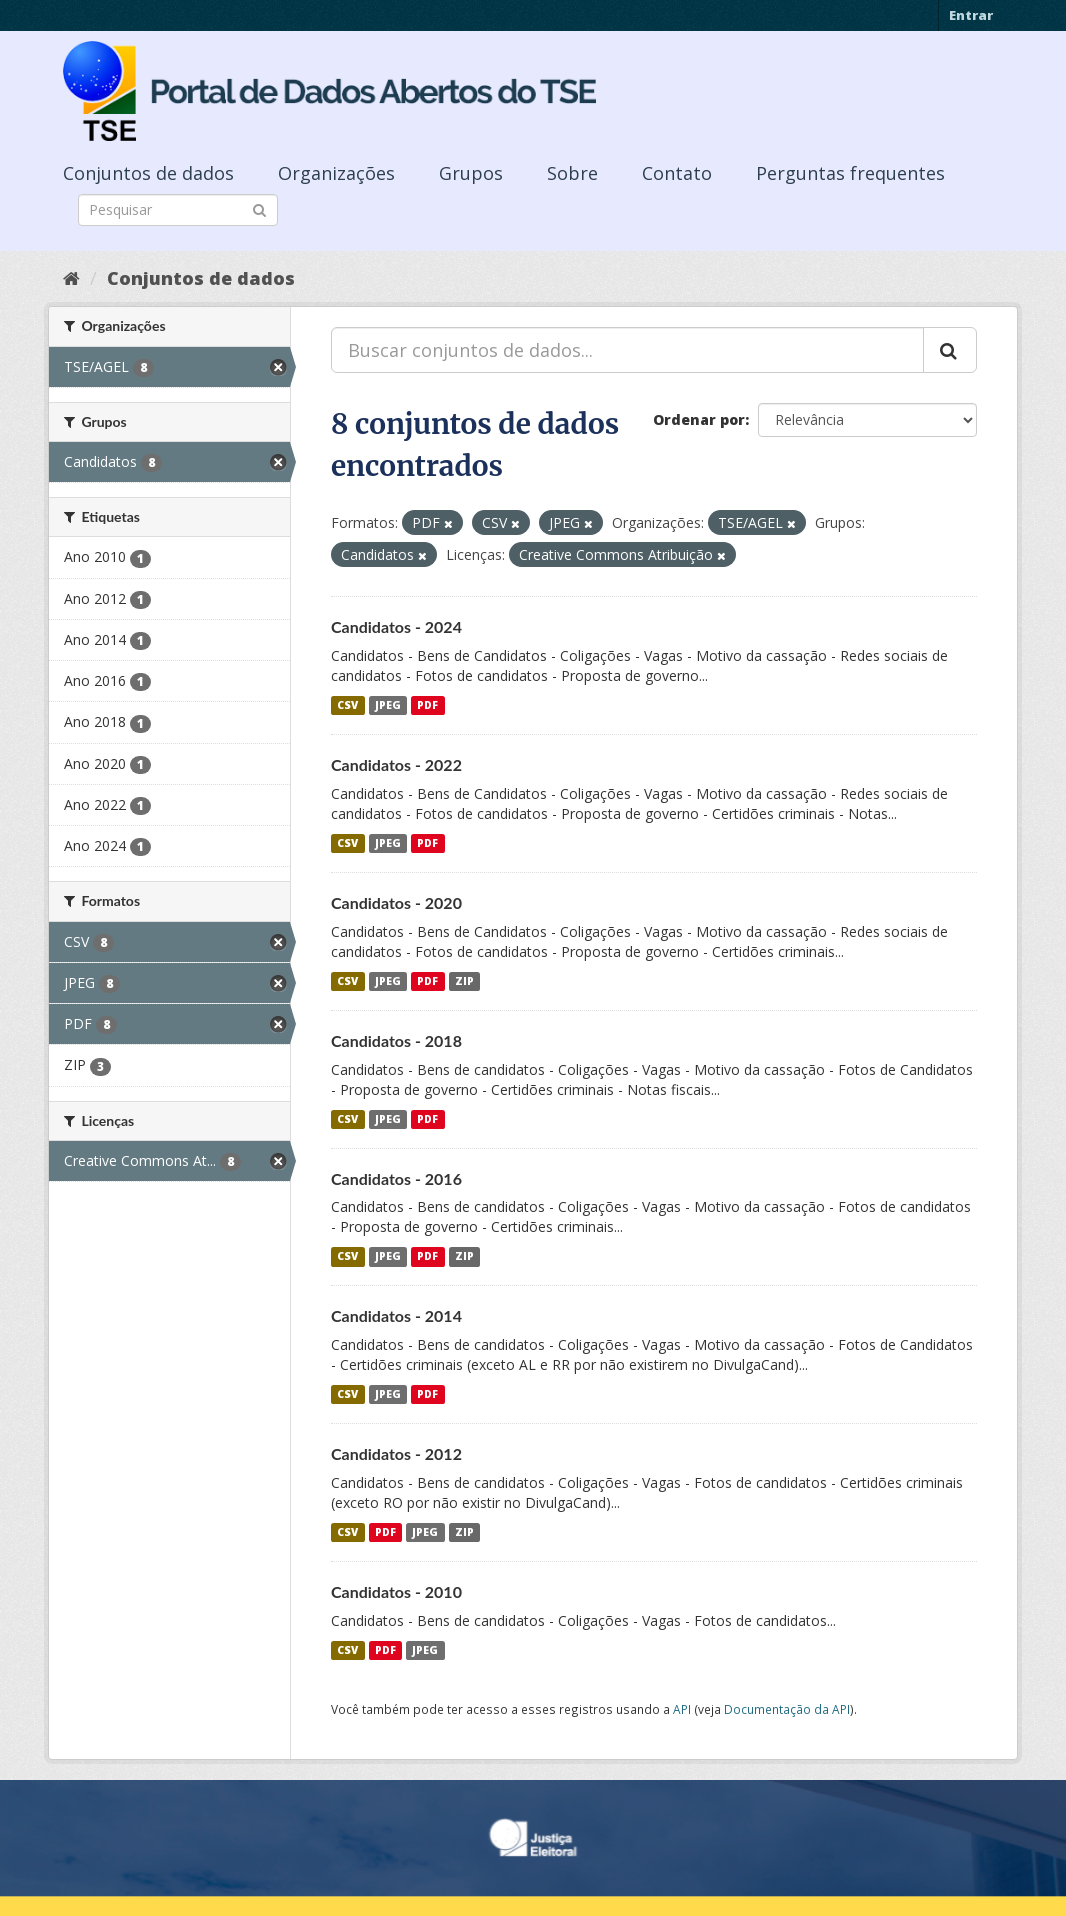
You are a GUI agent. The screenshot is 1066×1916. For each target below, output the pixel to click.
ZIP (464, 981)
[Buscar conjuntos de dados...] (627, 350)
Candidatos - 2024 (396, 626)
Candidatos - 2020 (396, 902)
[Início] (71, 278)
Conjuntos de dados (148, 173)
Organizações (336, 173)
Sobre (572, 173)
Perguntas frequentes (850, 173)
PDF (427, 705)
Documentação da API (787, 1709)
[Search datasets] (178, 210)
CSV (347, 705)
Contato (677, 173)
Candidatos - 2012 (396, 1453)
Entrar (971, 15)
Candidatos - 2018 (396, 1040)
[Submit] (259, 208)
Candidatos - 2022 (396, 764)
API (682, 1709)
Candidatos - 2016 (396, 1178)
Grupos (471, 173)
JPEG (388, 705)
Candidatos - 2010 (396, 1591)
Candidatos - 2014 (396, 1315)
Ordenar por (699, 419)
